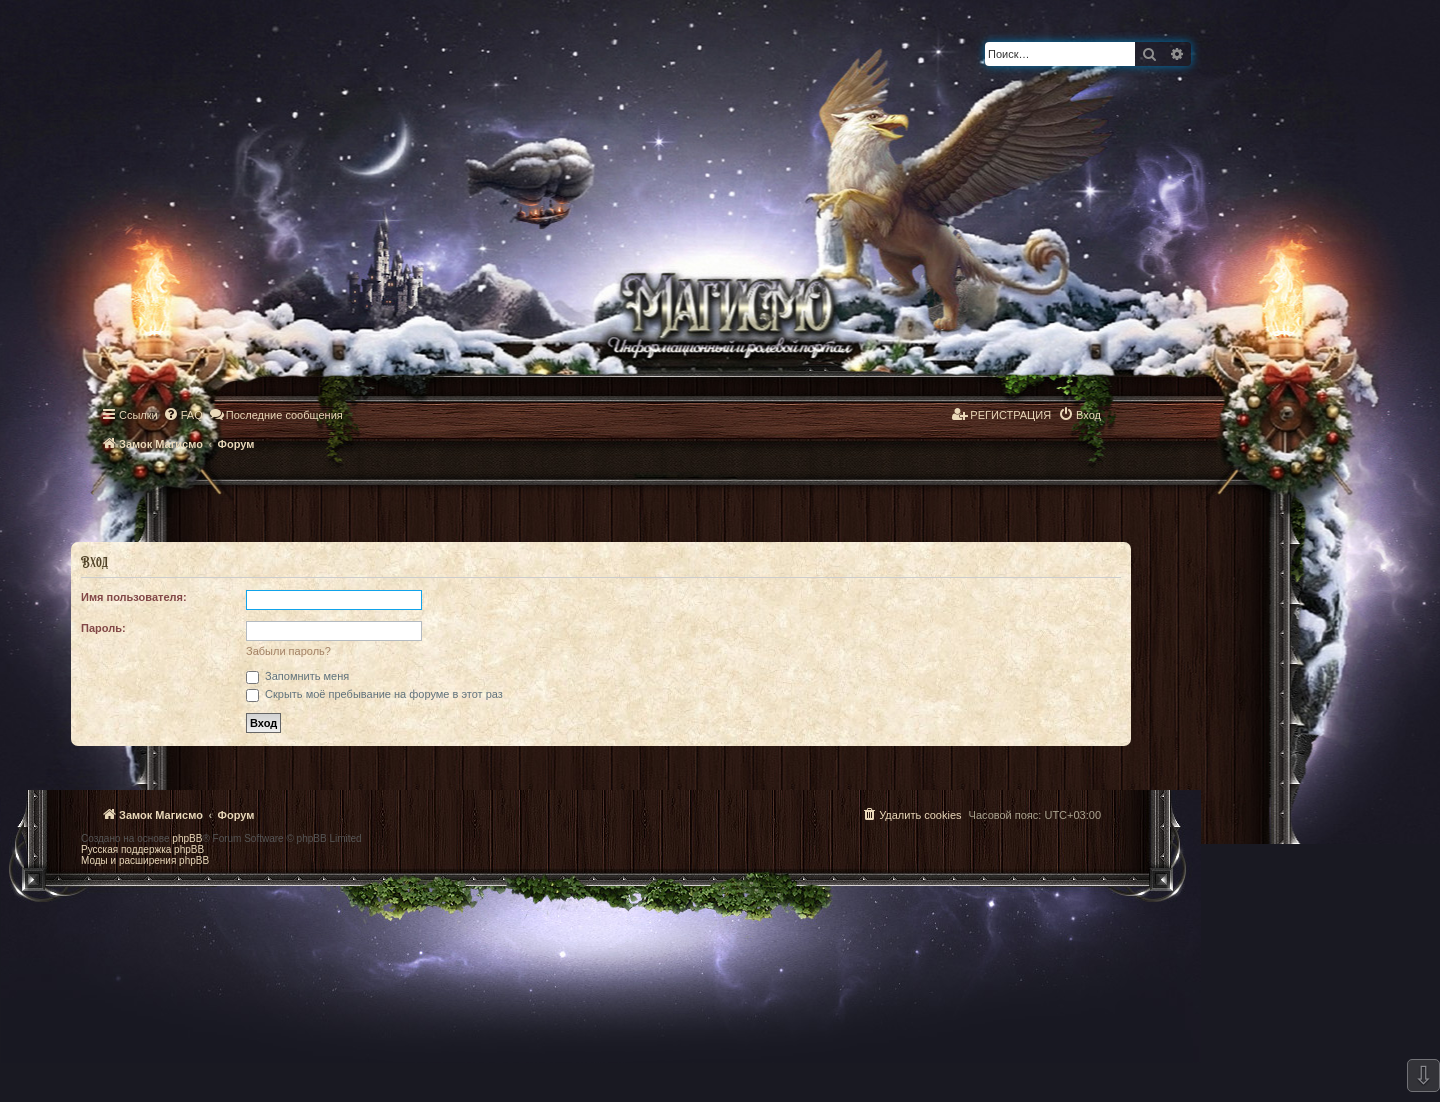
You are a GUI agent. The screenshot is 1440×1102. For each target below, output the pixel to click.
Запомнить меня (297, 676)
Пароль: (103, 628)
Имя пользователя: (134, 597)
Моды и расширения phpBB (145, 860)
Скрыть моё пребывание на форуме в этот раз (374, 694)
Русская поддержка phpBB (142, 849)
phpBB (187, 838)
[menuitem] (183, 415)
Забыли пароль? (288, 651)
